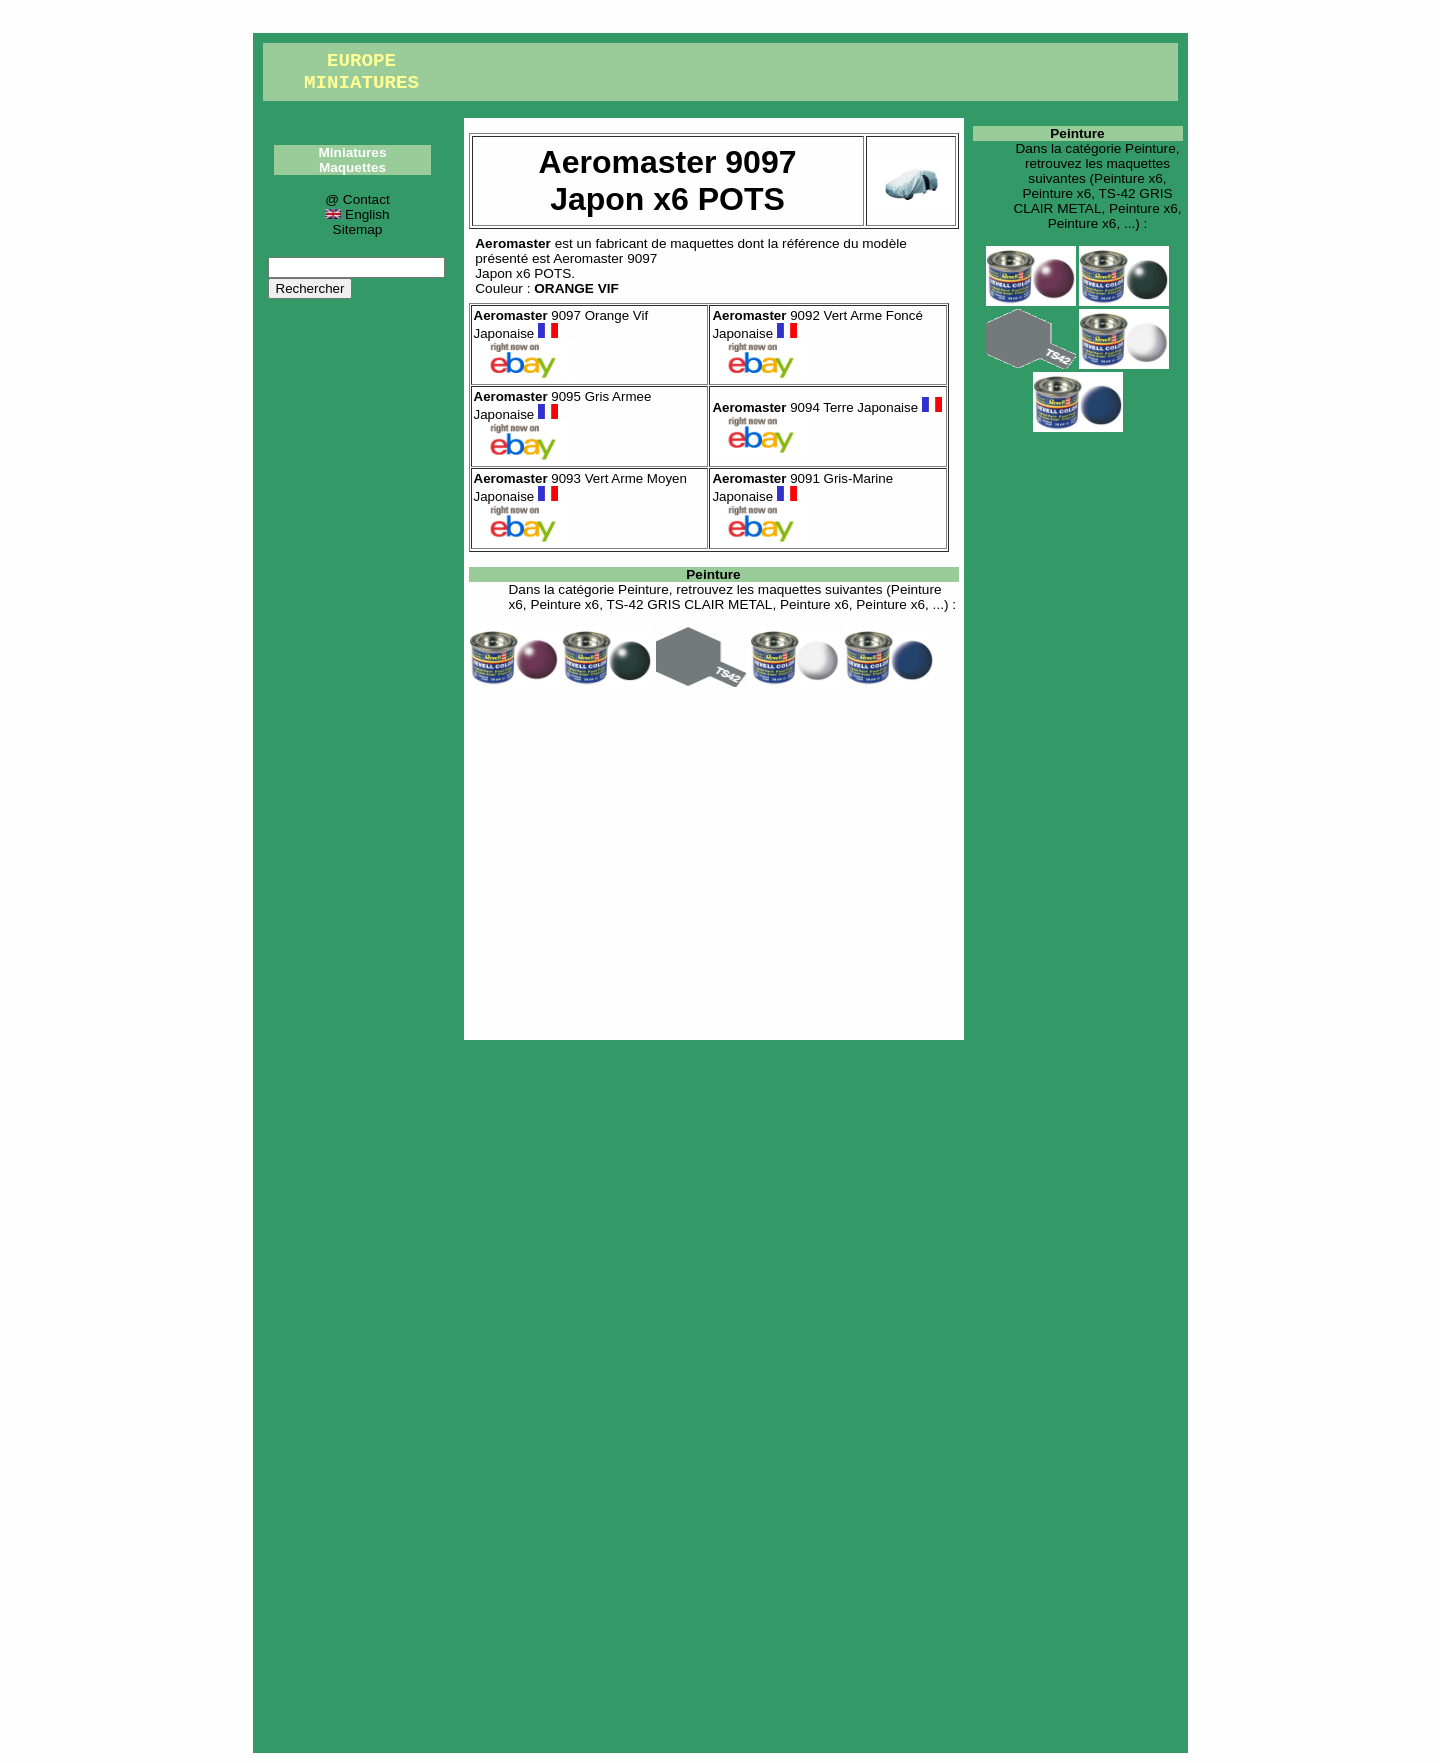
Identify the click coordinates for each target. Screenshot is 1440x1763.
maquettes (701, 243)
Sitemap (358, 229)
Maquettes (352, 167)
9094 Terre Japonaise (826, 407)
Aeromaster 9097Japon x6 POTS (566, 266)
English (357, 214)
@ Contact (357, 199)
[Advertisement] (714, 860)
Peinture (713, 574)
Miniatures (353, 152)
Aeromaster (513, 243)
